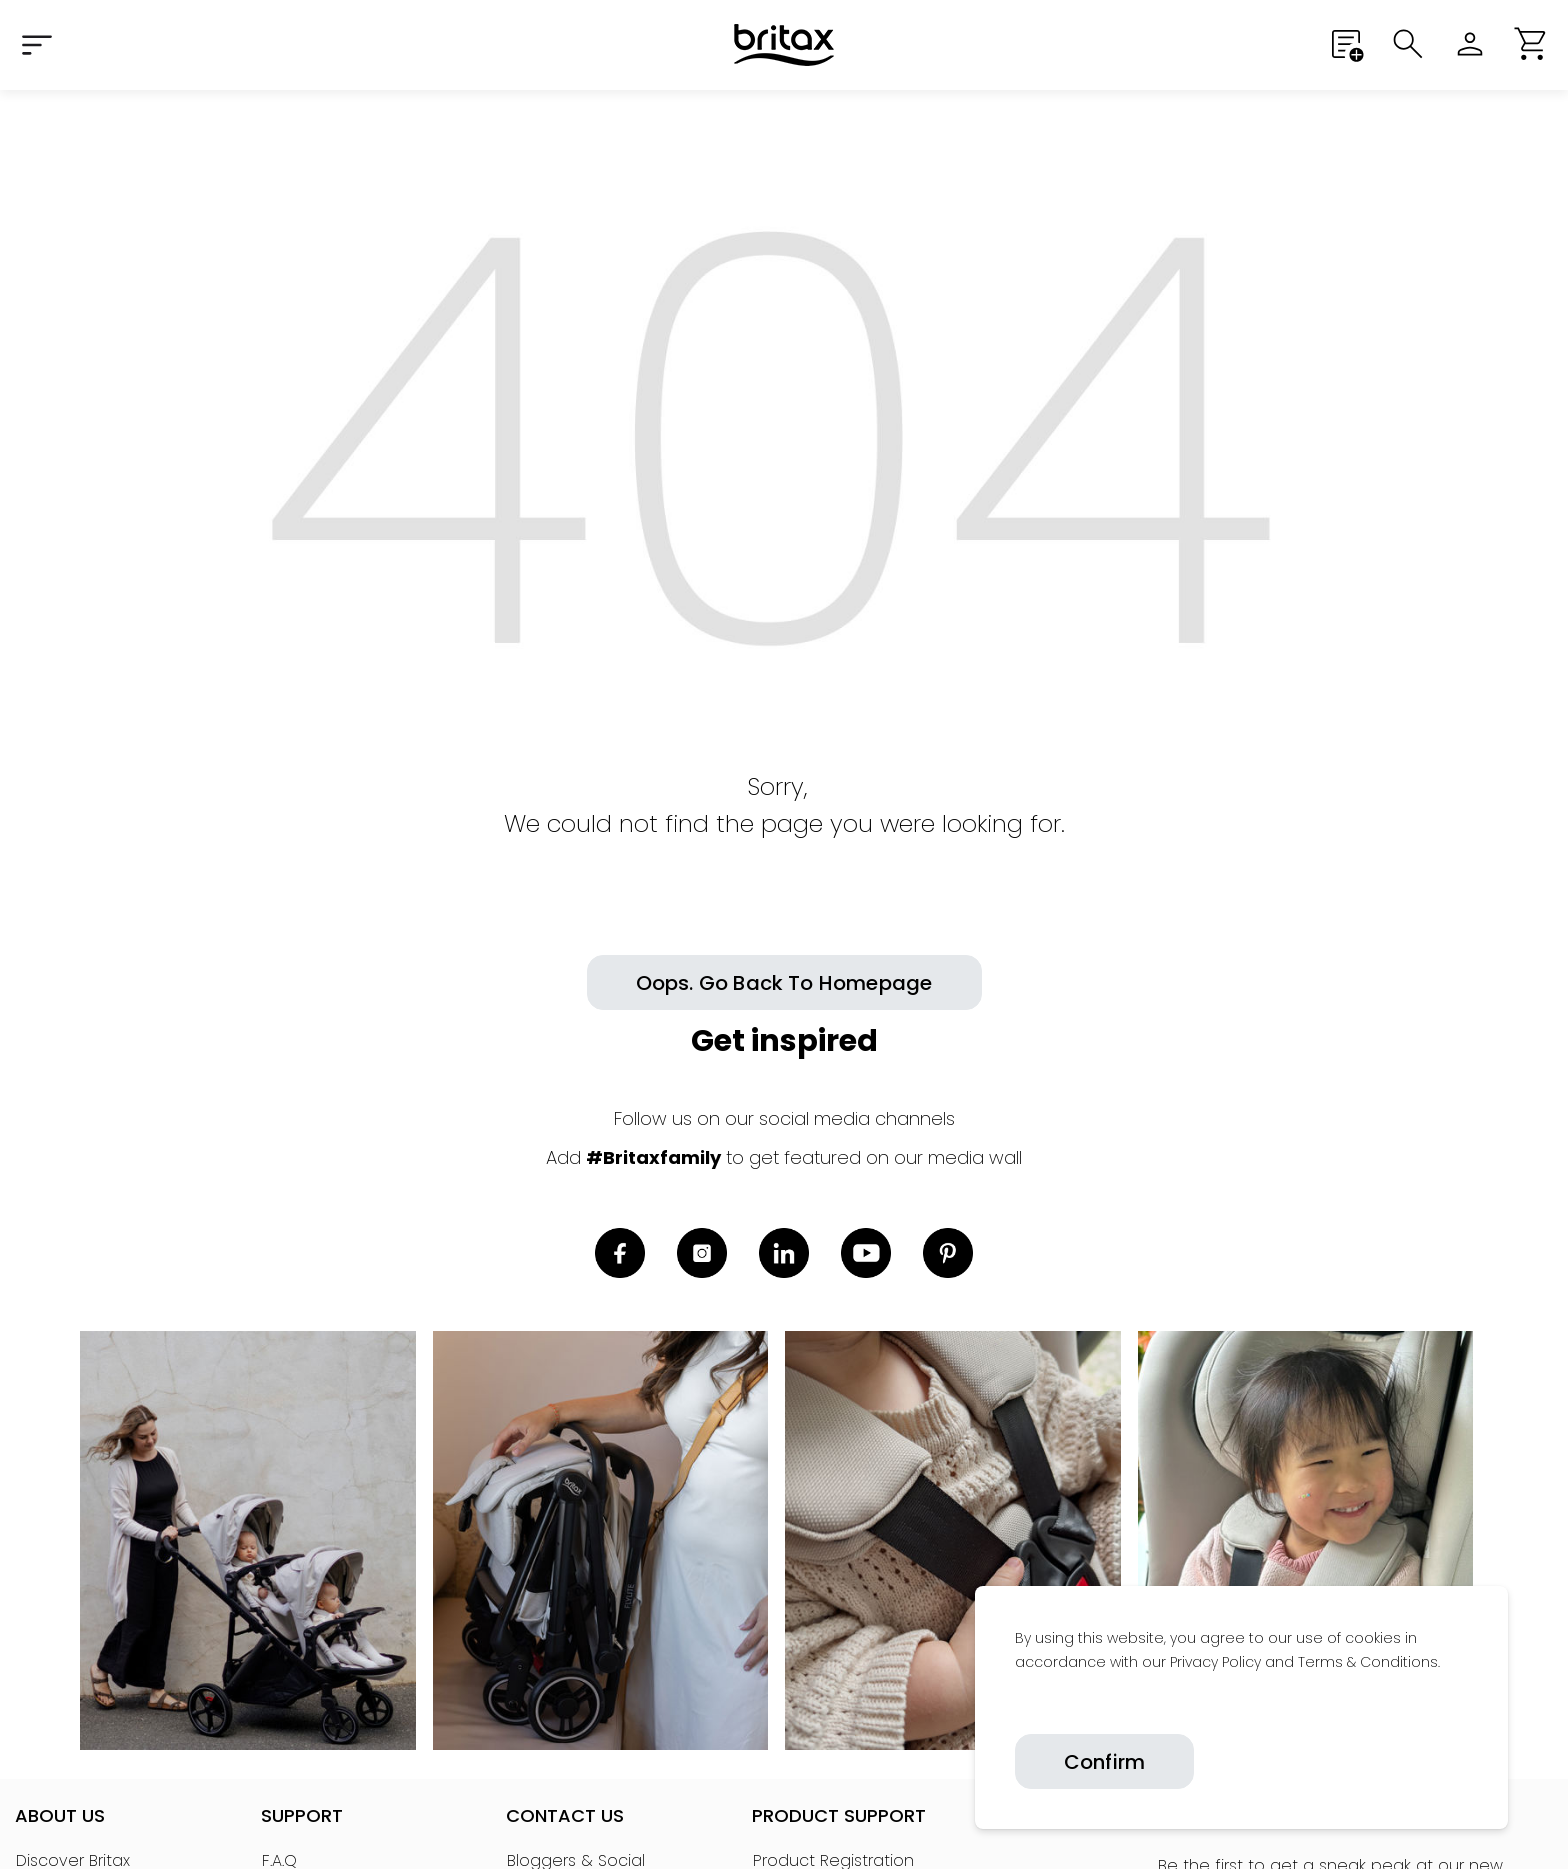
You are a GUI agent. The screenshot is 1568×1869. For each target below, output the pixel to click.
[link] (1016, 1708)
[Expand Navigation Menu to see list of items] (36, 44)
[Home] (784, 45)
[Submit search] (1408, 44)
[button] (1532, 44)
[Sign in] (1470, 44)
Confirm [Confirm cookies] (1104, 1762)
